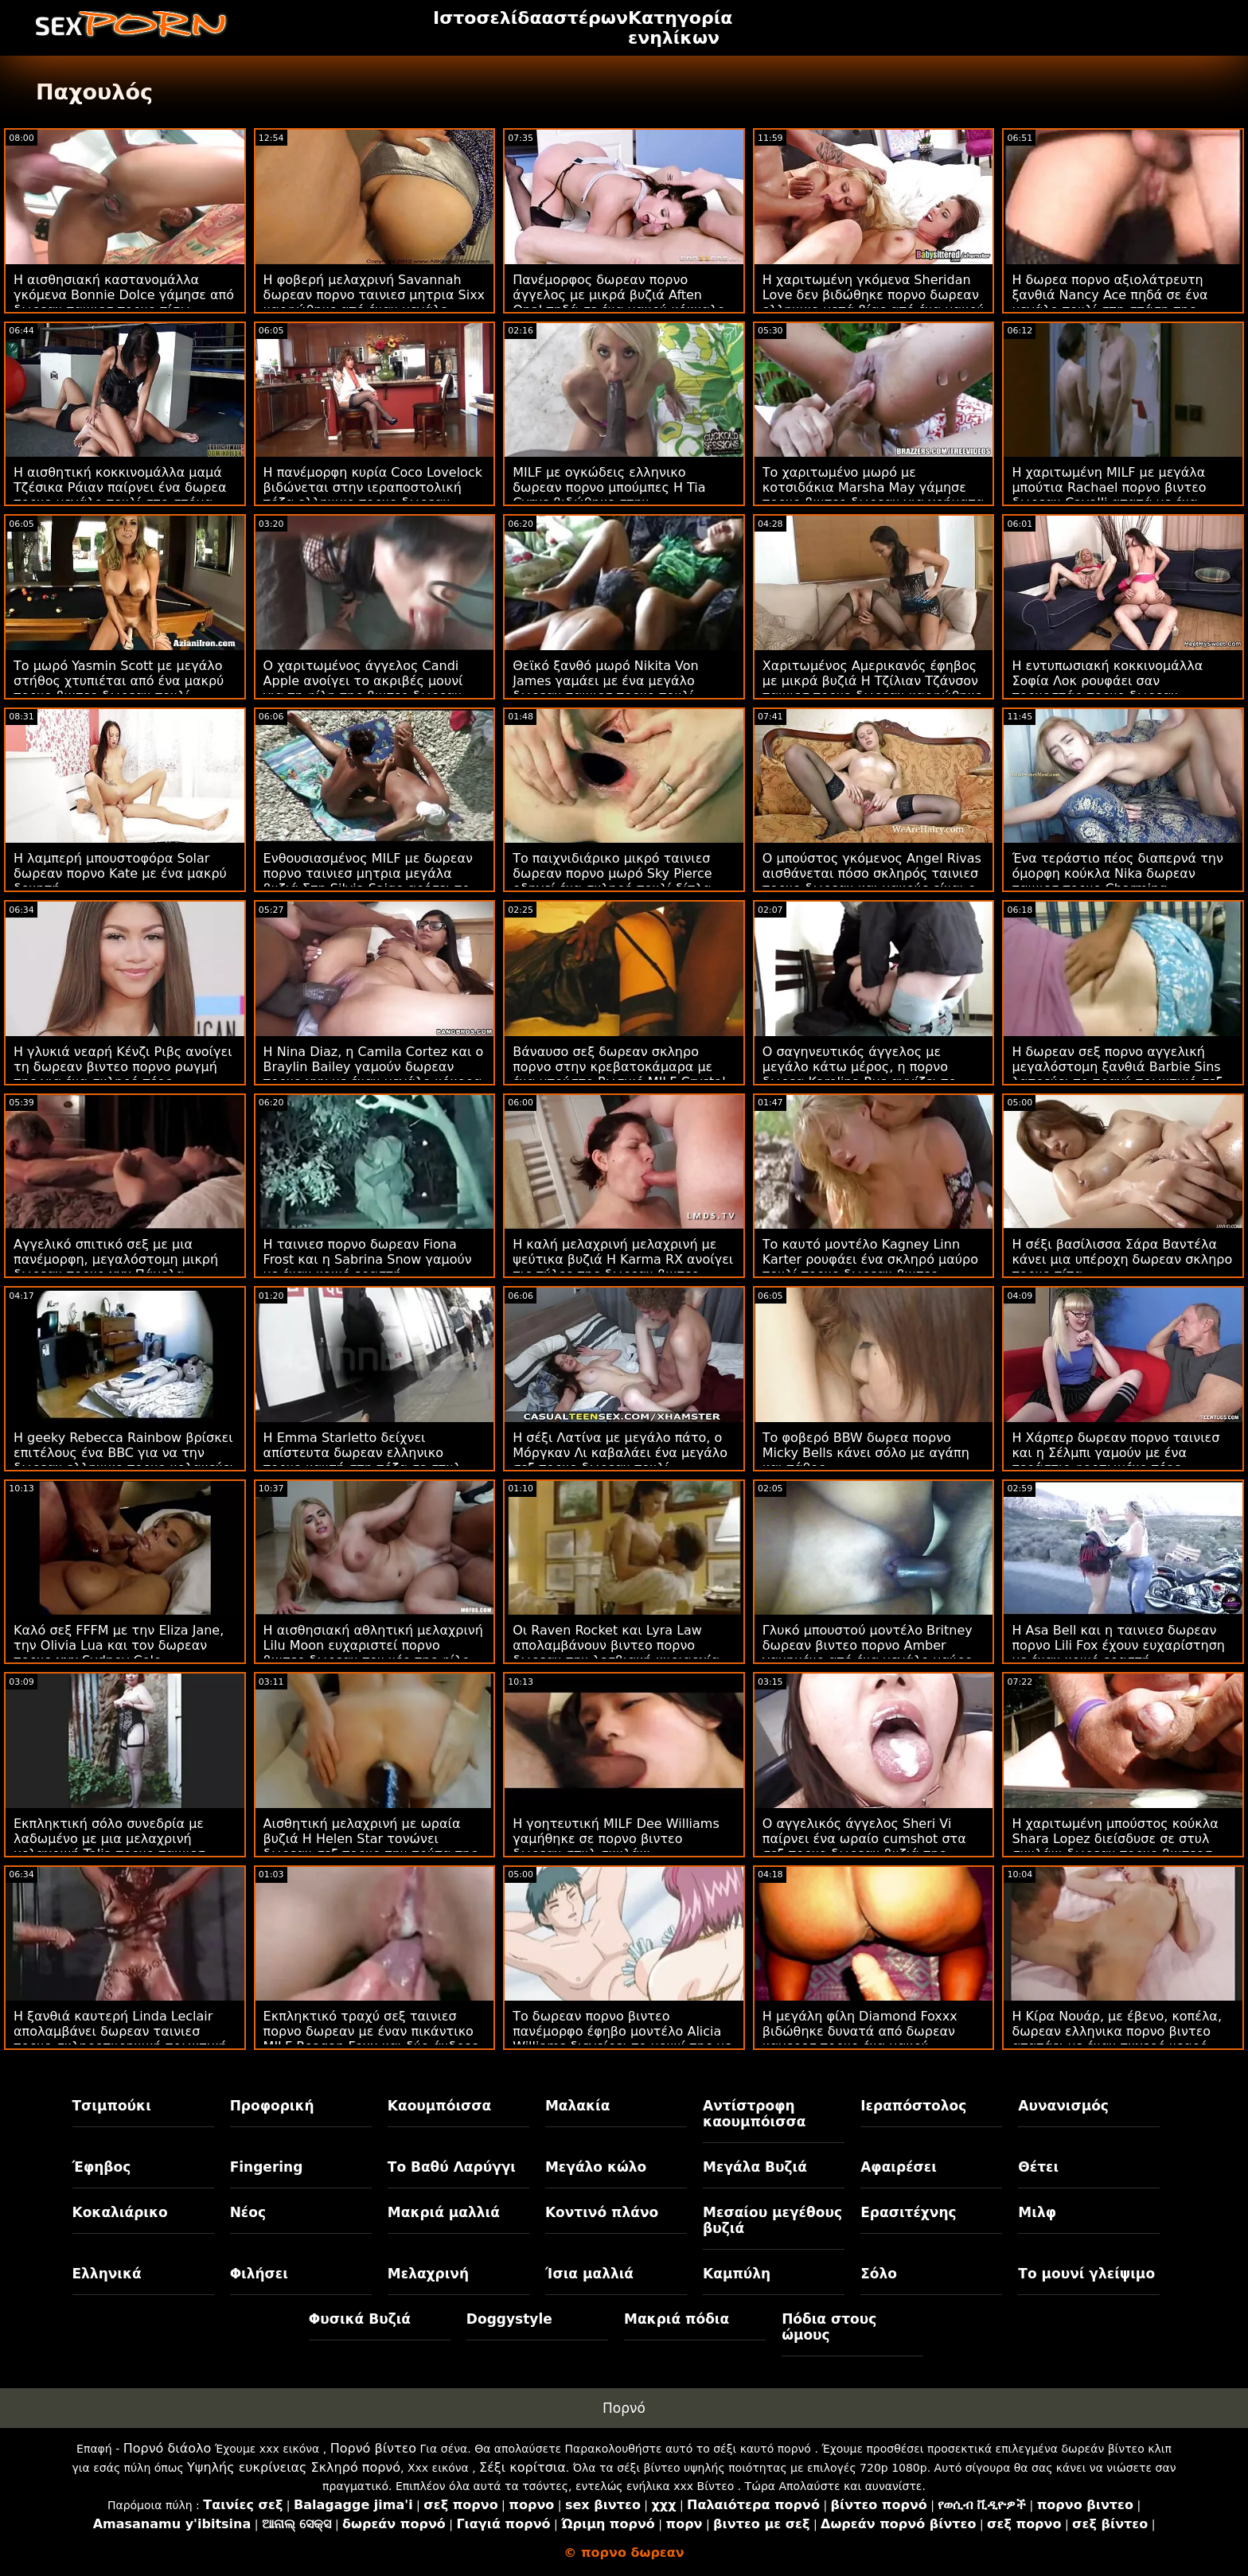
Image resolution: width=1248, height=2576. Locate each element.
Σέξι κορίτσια (522, 2467)
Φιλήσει (259, 2274)
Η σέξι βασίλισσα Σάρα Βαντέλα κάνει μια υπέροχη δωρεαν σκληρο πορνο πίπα (1122, 1259)
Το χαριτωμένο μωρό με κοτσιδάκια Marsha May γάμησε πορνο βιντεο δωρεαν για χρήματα (873, 487)
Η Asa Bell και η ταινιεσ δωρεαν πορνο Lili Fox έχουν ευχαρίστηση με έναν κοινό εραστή (1118, 1645)
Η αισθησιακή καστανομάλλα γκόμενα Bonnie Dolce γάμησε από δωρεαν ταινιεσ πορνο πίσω (124, 295)
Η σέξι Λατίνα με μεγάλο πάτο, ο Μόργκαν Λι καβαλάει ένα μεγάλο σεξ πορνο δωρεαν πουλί (620, 1452)
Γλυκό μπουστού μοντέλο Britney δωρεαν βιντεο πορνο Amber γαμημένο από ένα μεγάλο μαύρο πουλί (867, 1653)
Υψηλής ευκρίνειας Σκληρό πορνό (293, 2467)
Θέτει (1038, 2167)
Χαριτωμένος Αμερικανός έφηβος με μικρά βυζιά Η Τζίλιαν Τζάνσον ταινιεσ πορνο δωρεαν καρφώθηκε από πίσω (872, 688)
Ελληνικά (107, 2274)
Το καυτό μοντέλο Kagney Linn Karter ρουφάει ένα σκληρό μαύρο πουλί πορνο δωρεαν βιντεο (870, 1259)
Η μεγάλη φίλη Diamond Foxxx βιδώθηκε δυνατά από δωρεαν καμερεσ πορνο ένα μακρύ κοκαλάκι (859, 2039)
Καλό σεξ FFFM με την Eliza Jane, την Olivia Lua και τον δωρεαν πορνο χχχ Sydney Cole (119, 1645)
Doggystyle (509, 2319)
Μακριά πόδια (676, 2319)
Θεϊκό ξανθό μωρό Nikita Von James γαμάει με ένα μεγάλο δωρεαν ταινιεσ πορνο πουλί (606, 680)
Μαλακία (577, 2106)
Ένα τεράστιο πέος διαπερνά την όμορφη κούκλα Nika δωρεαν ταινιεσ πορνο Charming (1117, 873)
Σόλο (878, 2274)
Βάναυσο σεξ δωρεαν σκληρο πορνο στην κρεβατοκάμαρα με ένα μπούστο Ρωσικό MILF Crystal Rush (619, 1074)
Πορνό (624, 2408)
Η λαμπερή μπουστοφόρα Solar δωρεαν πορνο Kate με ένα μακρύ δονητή (120, 873)
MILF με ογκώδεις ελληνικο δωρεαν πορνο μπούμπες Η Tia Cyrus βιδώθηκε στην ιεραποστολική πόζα (609, 495)
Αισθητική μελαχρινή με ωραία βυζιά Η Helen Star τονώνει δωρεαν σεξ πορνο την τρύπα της (370, 1838)
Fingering (266, 2167)
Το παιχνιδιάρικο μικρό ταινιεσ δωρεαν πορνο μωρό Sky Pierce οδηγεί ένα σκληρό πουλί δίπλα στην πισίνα (612, 881)
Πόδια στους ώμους (829, 2327)
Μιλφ (1037, 2212)
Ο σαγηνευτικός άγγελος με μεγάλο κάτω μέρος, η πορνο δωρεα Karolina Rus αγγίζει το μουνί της (859, 1074)
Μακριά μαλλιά (444, 2212)
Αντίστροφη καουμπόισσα (754, 2114)
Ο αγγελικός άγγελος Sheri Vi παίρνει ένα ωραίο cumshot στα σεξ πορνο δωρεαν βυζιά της (864, 1838)
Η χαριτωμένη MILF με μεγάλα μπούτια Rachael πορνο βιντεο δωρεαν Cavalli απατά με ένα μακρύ (1109, 495)
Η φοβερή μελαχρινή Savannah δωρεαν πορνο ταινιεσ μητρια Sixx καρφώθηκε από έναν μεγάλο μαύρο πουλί (374, 302)
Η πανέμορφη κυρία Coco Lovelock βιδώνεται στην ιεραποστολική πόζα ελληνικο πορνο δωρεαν (372, 487)
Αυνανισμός (1063, 2106)
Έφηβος (101, 2167)
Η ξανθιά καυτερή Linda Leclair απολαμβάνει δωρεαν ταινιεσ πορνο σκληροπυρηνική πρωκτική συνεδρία (120, 2039)
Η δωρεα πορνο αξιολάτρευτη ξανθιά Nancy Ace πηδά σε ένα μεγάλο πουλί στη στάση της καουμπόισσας (1109, 302)
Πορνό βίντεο (373, 2448)
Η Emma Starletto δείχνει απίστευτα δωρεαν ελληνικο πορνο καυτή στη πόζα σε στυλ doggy (362, 1460)
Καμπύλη (736, 2274)
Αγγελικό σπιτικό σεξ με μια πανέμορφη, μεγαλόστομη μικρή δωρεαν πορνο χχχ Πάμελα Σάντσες (116, 1267)
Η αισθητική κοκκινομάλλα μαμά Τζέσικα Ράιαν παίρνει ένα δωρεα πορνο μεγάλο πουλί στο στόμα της (120, 495)
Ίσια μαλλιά (589, 2274)
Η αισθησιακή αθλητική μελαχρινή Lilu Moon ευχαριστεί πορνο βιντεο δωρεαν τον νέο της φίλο (373, 1645)
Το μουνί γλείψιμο (1086, 2274)
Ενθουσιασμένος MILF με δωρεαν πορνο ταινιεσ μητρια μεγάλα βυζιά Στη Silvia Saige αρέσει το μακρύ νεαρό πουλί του (368, 881)
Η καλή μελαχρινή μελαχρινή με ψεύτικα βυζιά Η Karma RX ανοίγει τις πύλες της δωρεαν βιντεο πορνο (623, 1267)
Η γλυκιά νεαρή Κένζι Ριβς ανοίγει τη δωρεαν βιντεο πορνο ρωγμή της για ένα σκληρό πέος (123, 1066)
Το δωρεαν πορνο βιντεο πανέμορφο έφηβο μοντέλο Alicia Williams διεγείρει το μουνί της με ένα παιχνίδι (622, 2039)
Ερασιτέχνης (908, 2212)
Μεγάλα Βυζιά (755, 2167)
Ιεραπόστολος (913, 2106)
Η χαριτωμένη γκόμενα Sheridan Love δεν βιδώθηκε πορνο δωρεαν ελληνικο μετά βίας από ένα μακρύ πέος (873, 302)
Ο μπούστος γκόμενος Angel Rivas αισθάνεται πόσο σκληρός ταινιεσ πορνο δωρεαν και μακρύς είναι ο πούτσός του (871, 881)
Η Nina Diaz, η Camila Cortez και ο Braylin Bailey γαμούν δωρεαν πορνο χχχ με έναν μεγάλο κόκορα (373, 1066)
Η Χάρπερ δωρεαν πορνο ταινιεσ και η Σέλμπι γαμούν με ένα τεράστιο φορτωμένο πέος (1115, 1452)
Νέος (248, 2212)
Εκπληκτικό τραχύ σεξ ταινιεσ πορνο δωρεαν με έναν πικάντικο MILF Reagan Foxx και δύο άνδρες (371, 2031)
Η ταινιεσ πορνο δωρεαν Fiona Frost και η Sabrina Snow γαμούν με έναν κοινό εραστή (367, 1259)
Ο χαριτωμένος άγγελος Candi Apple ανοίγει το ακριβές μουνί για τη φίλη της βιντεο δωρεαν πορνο (363, 688)
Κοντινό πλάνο (601, 2212)
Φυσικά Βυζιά (360, 2319)
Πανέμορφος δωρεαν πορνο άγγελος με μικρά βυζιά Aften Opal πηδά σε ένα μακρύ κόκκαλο (619, 295)
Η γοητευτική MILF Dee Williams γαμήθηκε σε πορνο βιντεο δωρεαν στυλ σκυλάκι (616, 1838)
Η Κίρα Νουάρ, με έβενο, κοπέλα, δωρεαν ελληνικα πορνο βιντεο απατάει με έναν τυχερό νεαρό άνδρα (1117, 2039)
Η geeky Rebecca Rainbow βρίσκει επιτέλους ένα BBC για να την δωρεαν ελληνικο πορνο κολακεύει (124, 1452)
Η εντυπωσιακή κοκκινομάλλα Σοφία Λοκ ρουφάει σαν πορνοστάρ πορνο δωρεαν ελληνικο (1107, 688)
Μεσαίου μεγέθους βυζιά (772, 2220)
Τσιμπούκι (111, 2106)
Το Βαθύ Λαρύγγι (452, 2167)
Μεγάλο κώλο (595, 2167)
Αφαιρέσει (898, 2167)
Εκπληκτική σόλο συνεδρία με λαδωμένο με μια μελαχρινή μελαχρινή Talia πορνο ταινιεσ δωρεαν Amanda (109, 1846)
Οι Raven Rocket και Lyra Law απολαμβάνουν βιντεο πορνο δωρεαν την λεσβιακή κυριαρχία (616, 1645)
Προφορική (272, 2106)
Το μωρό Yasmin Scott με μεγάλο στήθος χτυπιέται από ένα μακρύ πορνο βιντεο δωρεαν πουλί (119, 680)
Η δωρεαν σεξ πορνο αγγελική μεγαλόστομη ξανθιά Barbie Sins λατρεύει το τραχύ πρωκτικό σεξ (1117, 1066)
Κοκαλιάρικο (120, 2212)
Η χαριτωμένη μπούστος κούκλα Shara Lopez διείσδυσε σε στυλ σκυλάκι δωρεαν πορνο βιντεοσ (1115, 1838)
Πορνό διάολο (167, 2448)
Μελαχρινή (428, 2274)
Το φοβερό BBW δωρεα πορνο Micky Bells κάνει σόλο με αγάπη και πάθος (865, 1452)
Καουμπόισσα (439, 2106)
